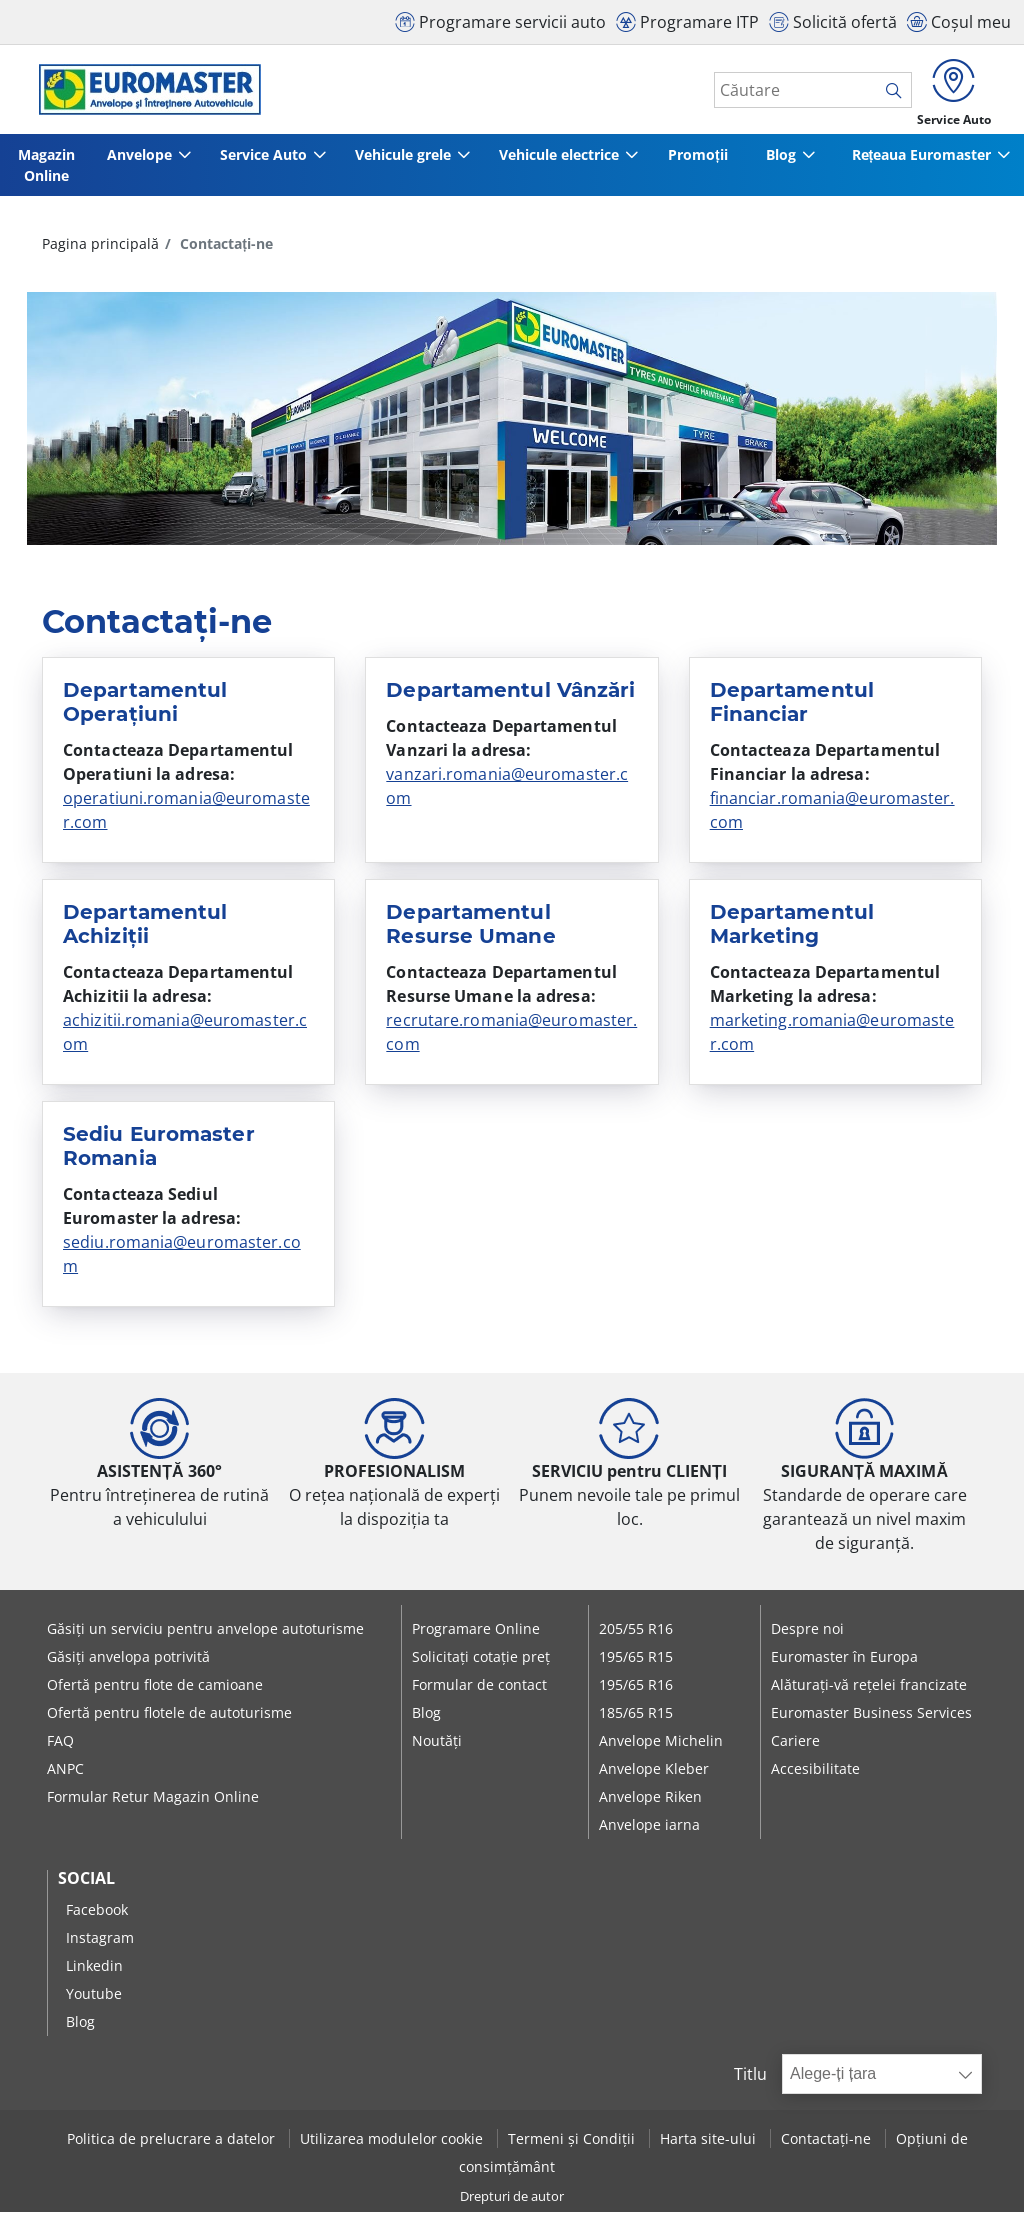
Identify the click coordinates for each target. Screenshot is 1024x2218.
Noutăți (437, 1746)
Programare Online (476, 1634)
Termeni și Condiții (573, 2143)
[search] (885, 93)
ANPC (65, 1774)
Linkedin (94, 1971)
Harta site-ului (710, 2143)
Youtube (94, 1999)
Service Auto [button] (264, 160)
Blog (426, 1718)
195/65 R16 (636, 1690)
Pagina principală (100, 249)
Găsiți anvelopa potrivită (128, 1662)
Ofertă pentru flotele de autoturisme (169, 1718)
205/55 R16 (636, 1634)
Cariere (795, 1746)
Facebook (97, 1915)
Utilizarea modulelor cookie (393, 2143)
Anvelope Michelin (661, 1746)
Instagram (100, 1943)
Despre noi (807, 1634)
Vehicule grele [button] (407, 160)
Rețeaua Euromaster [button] (920, 160)
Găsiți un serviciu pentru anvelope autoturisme (205, 1634)
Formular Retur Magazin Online (153, 1802)
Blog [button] (783, 160)
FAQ (60, 1746)
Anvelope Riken (650, 1802)
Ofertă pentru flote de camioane (155, 1690)
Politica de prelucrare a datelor (173, 2143)
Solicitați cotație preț (481, 1662)
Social (86, 1884)
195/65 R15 (636, 1662)
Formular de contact (479, 1690)
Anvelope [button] (136, 160)
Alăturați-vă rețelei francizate (869, 1690)
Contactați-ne (828, 2143)
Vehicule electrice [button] (567, 160)
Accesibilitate (815, 1774)
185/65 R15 (636, 1718)
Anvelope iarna (649, 1830)
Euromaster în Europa (844, 1662)
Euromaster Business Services (871, 1718)
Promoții (706, 160)
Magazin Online (43, 171)
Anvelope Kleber (654, 1774)
